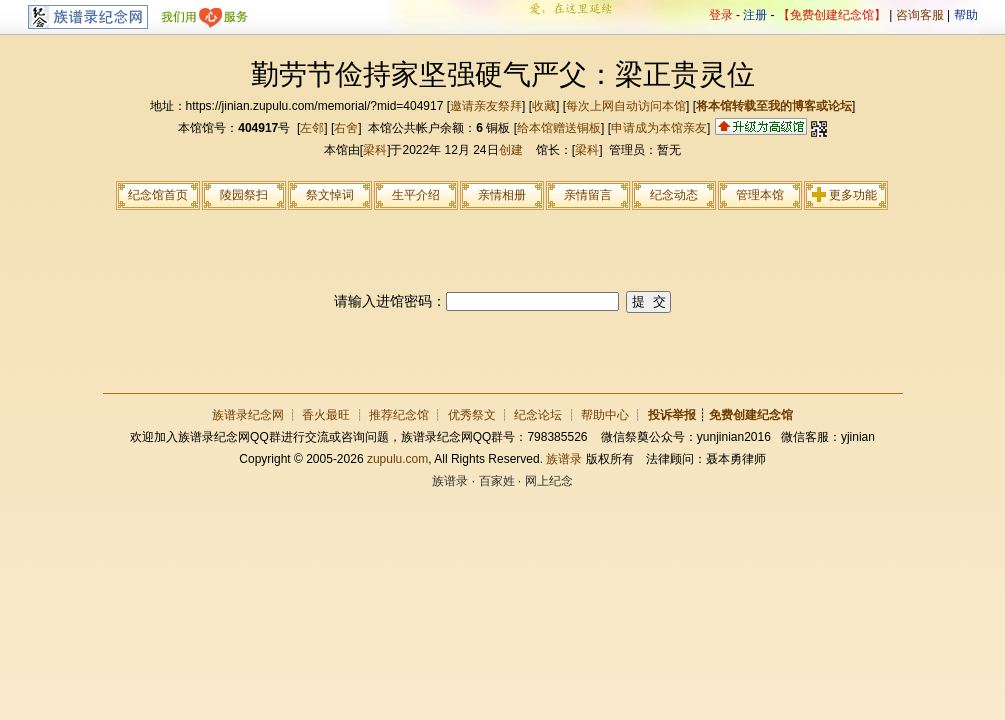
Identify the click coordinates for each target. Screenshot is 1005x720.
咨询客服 (920, 15)
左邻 (312, 128)
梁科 (375, 150)
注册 (755, 15)
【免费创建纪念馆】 (832, 15)
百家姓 (497, 481)
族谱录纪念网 (248, 415)
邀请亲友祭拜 (486, 106)
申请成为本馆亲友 (659, 128)
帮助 (966, 15)
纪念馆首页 (158, 195)
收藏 (544, 106)
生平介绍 (416, 195)
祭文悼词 (330, 195)
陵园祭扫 (244, 195)
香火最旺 (326, 415)
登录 (721, 15)
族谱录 (564, 459)
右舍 (346, 128)
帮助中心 (605, 415)
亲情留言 (588, 195)
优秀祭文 (472, 415)
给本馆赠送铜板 (559, 128)
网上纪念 (549, 481)
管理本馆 (760, 195)
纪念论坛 (538, 415)
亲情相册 (502, 195)
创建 (511, 150)
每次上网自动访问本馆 (626, 106)
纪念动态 (674, 195)
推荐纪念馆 (399, 415)
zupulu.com (397, 459)
